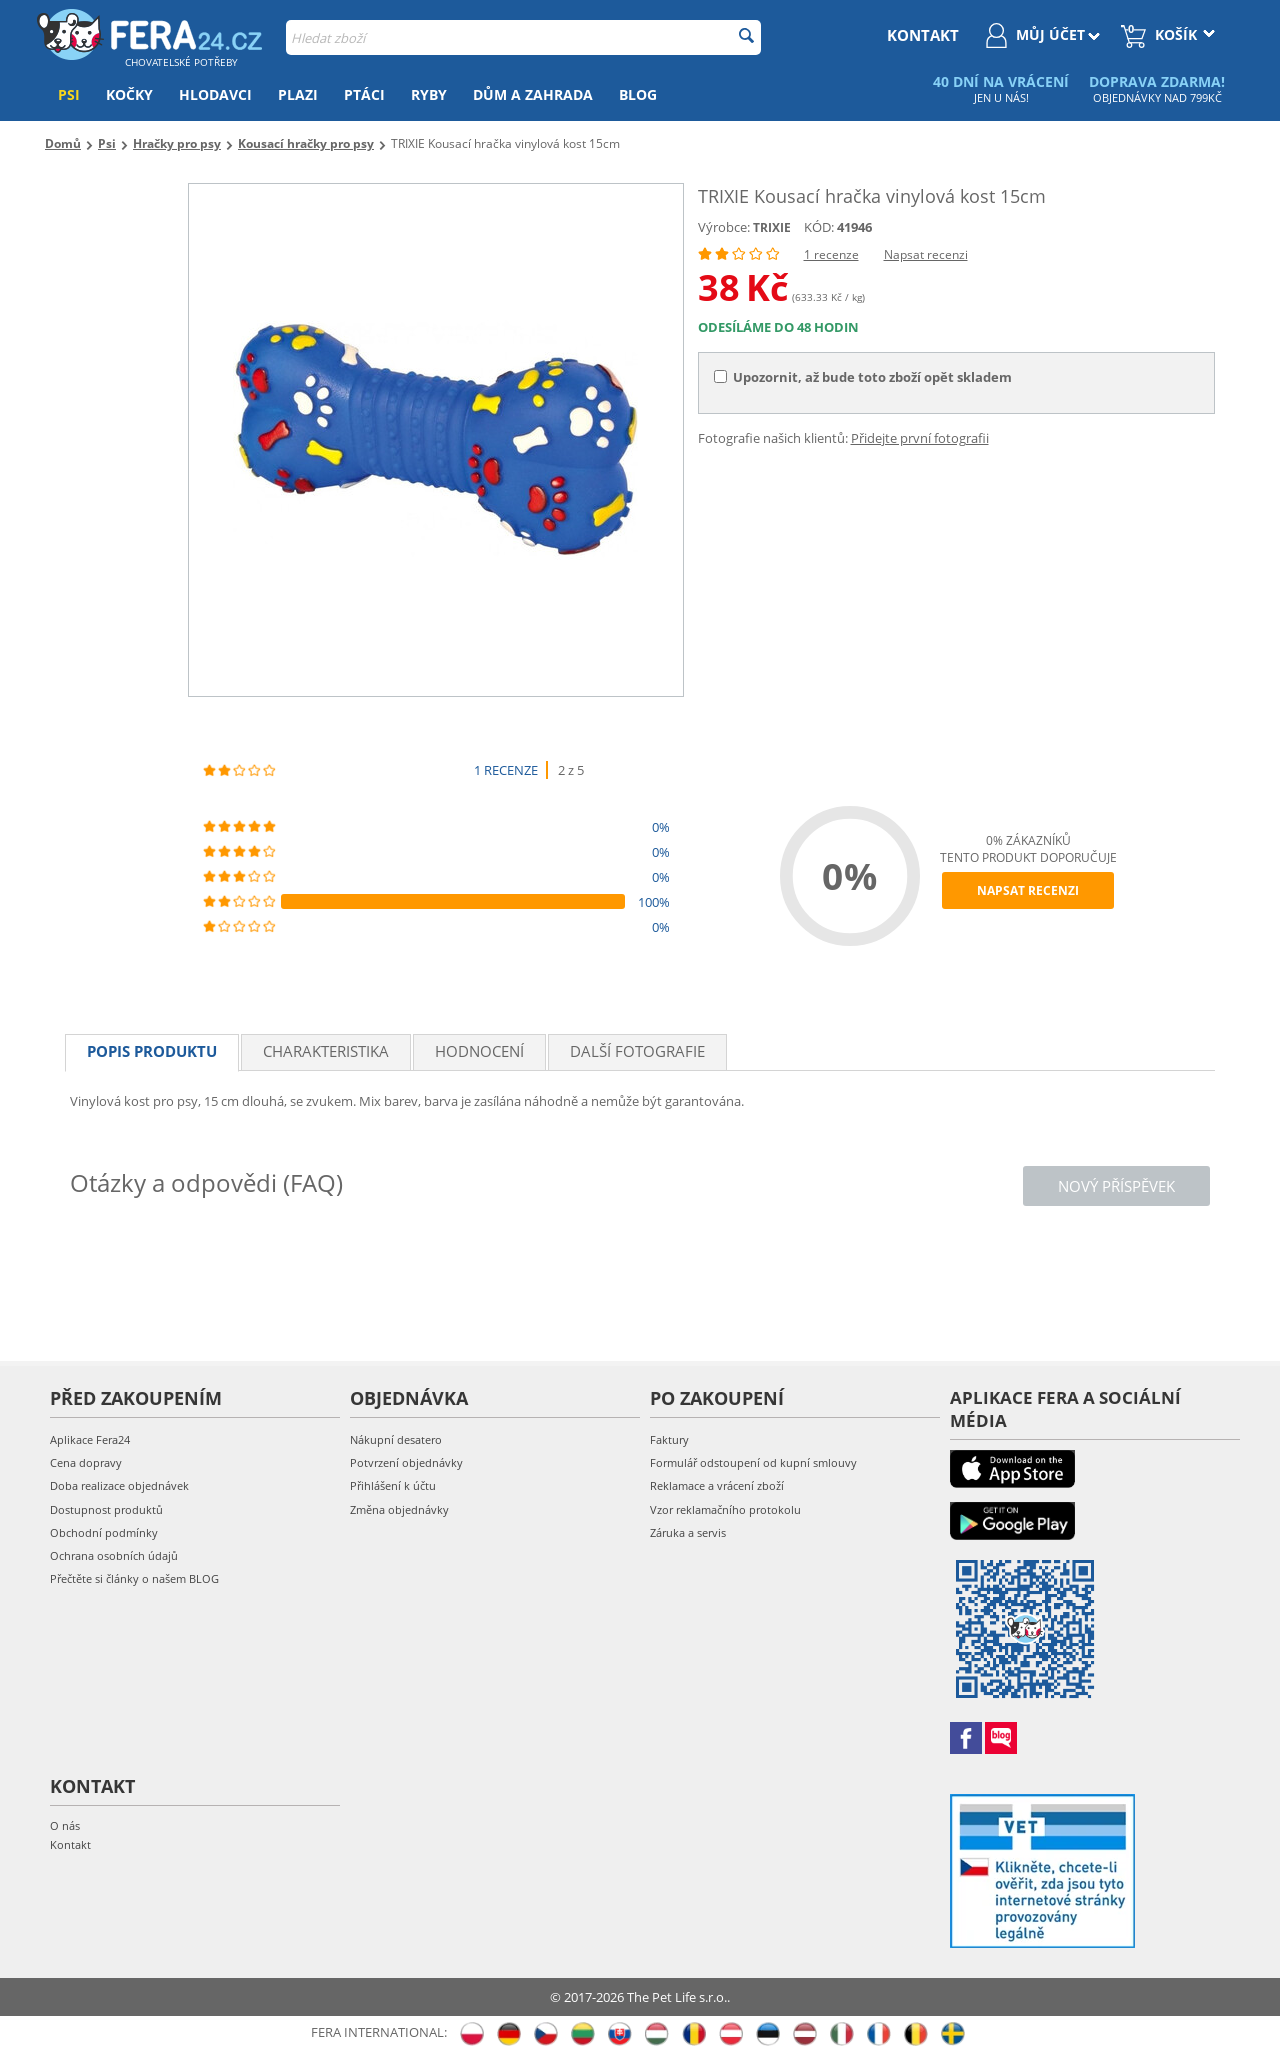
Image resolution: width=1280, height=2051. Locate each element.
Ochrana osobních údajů (114, 1555)
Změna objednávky (399, 1509)
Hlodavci (215, 94)
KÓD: (819, 227)
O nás (65, 1825)
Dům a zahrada (533, 94)
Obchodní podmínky (104, 1532)
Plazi (298, 94)
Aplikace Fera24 (90, 1439)
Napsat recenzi (926, 254)
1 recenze (831, 254)
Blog (638, 94)
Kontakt (70, 1844)
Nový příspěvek (1116, 1186)
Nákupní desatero (396, 1439)
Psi (69, 94)
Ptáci (364, 94)
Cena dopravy (86, 1462)
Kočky (129, 94)
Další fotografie (637, 1051)
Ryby (429, 94)
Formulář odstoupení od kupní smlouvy (753, 1462)
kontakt (923, 35)
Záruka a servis (688, 1532)
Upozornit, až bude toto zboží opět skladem (863, 377)
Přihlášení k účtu (393, 1485)
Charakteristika (326, 1051)
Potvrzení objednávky (406, 1462)
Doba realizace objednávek (119, 1485)
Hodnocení (479, 1051)
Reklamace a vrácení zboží (717, 1485)
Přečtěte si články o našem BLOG (134, 1578)
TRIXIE (772, 227)
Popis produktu (152, 1051)
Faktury (669, 1439)
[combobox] (523, 37)
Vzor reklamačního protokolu (725, 1509)
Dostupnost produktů (106, 1509)
